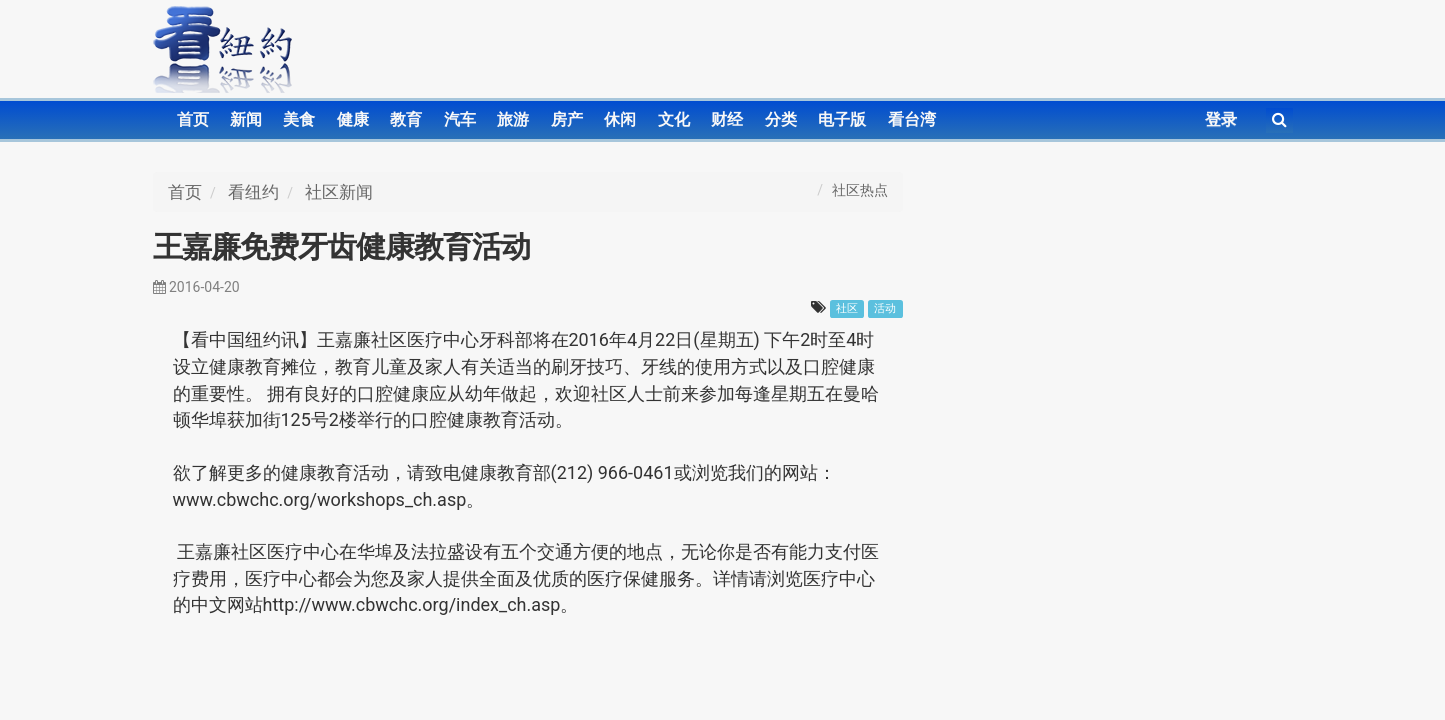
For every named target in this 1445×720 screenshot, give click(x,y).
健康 (353, 119)
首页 (193, 119)
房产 (567, 119)
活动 (885, 308)
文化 (674, 119)
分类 (781, 119)
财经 (727, 119)
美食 (299, 119)
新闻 (246, 119)
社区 (847, 308)
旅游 (513, 119)
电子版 (842, 119)
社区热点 (860, 190)
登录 (1221, 119)
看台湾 (912, 119)
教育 (406, 119)
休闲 (620, 119)
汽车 (460, 119)
